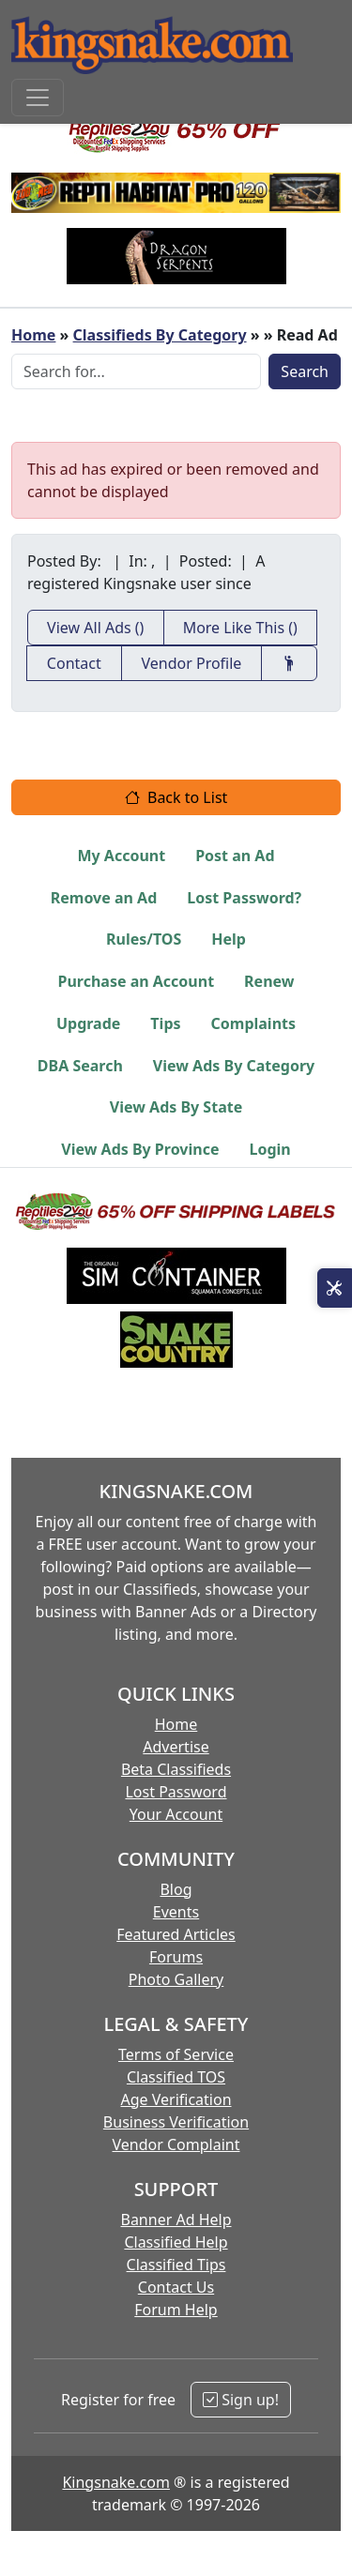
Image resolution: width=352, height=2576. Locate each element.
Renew (269, 981)
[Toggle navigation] (37, 97)
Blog (175, 1889)
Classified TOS (176, 2077)
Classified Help (175, 2242)
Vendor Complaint (176, 2144)
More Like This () (240, 627)
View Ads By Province (140, 1149)
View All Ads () (95, 627)
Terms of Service (176, 2054)
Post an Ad (234, 855)
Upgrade (88, 1023)
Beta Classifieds (176, 1769)
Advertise (175, 1746)
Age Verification (175, 2099)
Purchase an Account (135, 981)
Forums (176, 1957)
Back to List (176, 797)
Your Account (176, 1814)
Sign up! (241, 2399)
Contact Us (176, 2287)
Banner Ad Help (175, 2219)
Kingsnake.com (115, 2482)
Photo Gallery (176, 1979)
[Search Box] (136, 371)
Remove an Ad (104, 897)
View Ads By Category (233, 1065)
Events (176, 1912)
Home (33, 335)
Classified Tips (176, 2264)
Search (305, 371)
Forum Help (175, 2309)
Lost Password (175, 1791)
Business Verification (176, 2122)
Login (269, 1149)
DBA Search (80, 1065)
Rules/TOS (143, 939)
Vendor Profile (191, 663)
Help (228, 939)
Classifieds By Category (160, 335)
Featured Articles (176, 1934)
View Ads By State (176, 1107)
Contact (74, 663)
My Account (121, 855)
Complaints (254, 1023)
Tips (165, 1023)
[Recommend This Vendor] (289, 663)
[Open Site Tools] (334, 1288)
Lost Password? (244, 897)
